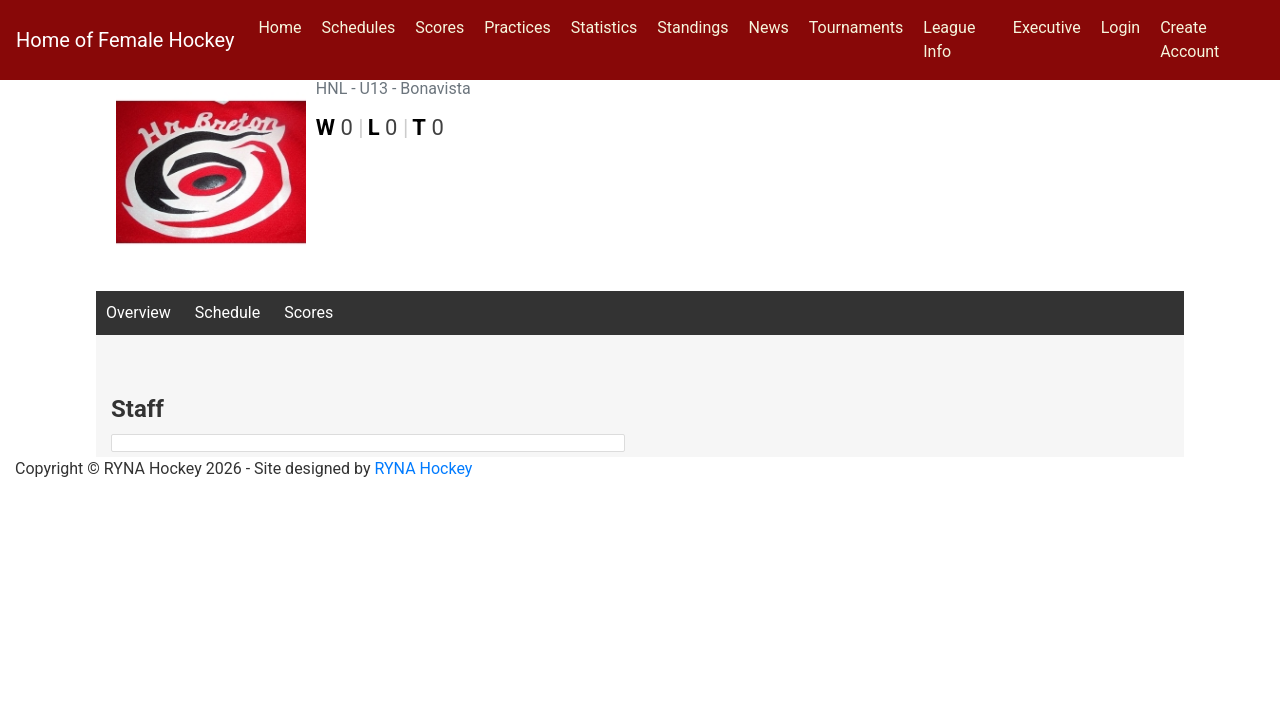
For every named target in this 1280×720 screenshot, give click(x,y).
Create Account (1189, 39)
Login (1120, 27)
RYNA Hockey (424, 468)
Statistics (608, 26)
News (769, 27)
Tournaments (856, 27)
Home (279, 27)
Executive (1047, 27)
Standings (692, 27)
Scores (443, 26)
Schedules (359, 27)
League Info (949, 39)
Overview (138, 312)
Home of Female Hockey (125, 40)
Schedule (227, 312)
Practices (521, 26)
